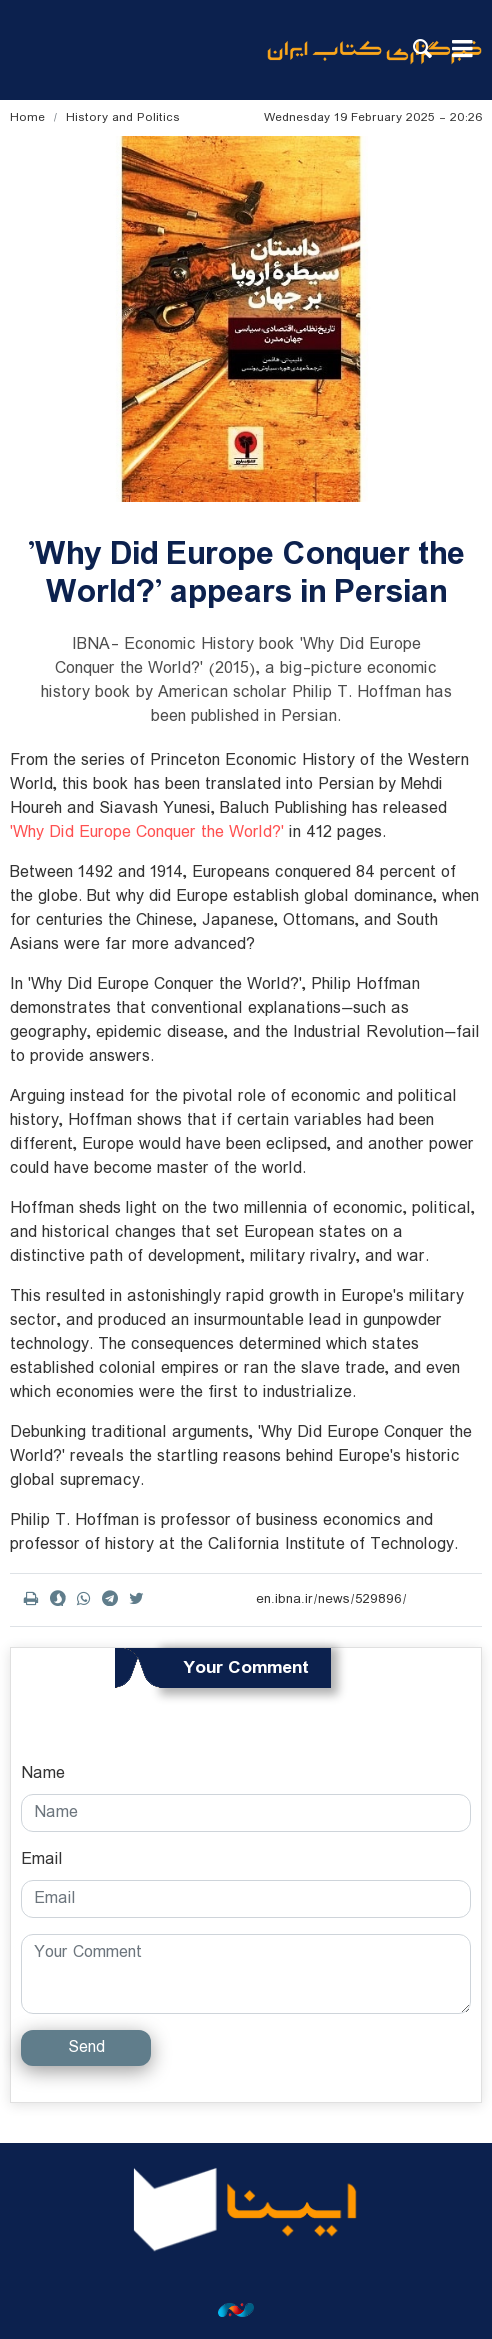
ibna (374, 65)
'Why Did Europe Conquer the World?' (147, 832)
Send (86, 2047)
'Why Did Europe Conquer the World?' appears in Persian (246, 573)
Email (42, 1860)
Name (43, 1774)
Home (27, 117)
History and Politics (123, 117)
